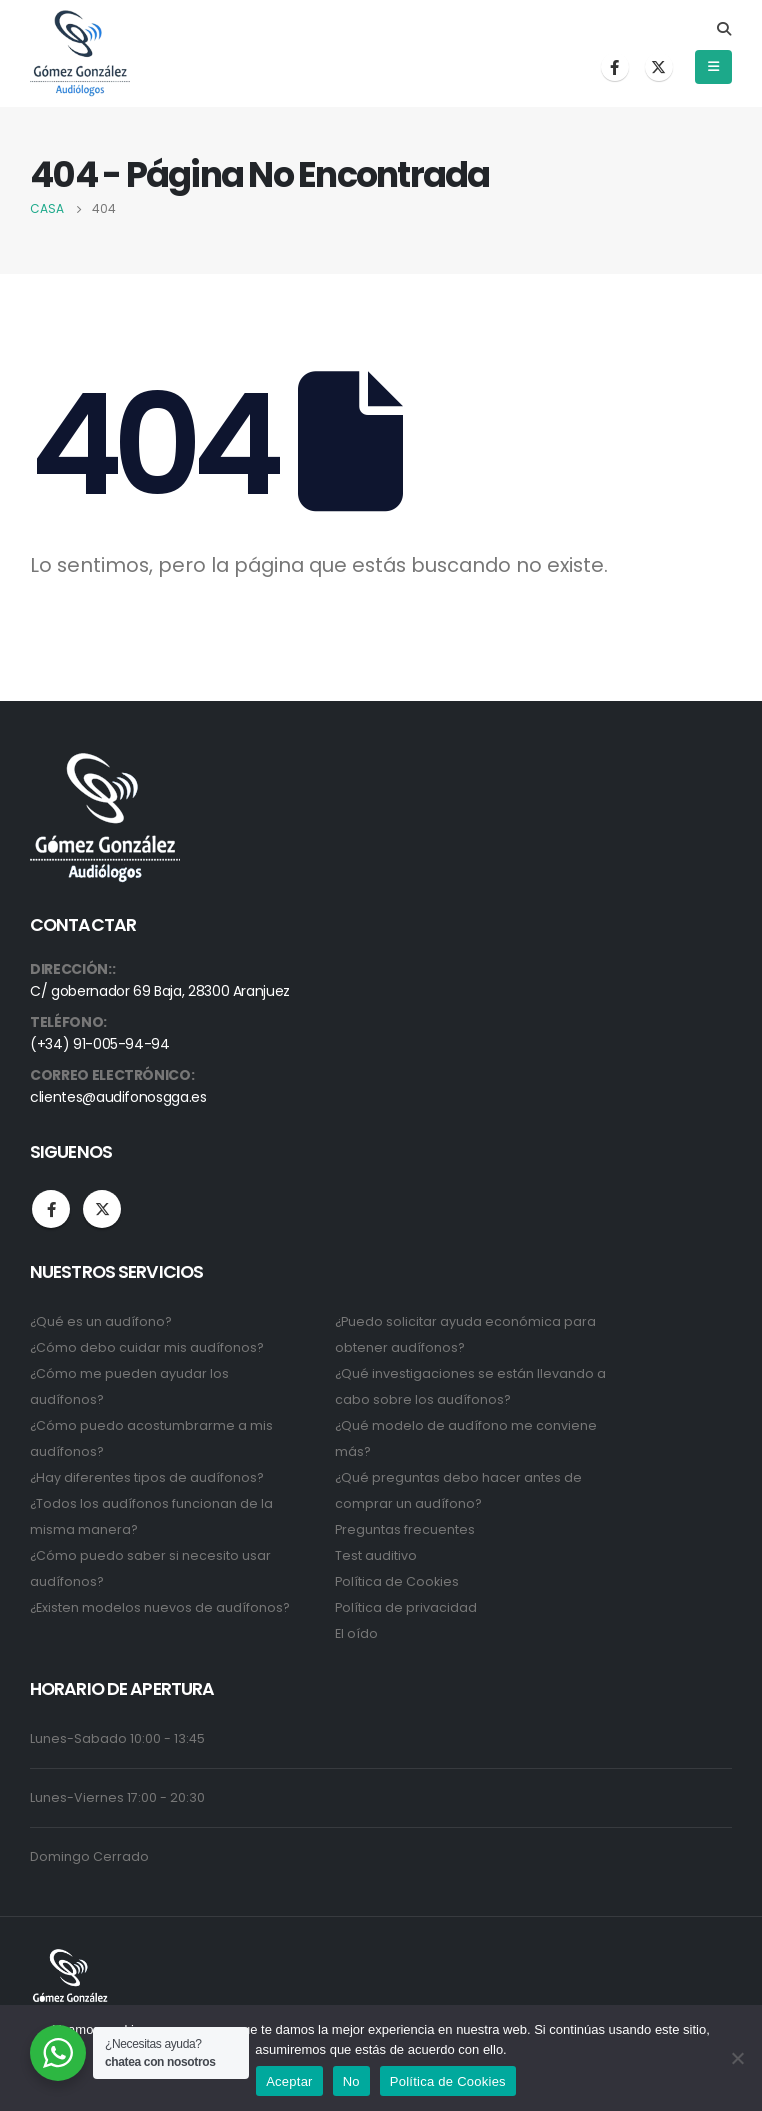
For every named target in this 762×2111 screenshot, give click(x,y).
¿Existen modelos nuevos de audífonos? (160, 1607)
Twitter (102, 1209)
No (351, 2081)
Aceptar (289, 2081)
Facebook (51, 1209)
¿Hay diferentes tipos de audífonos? (147, 1477)
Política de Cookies (397, 1581)
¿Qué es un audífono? (101, 1321)
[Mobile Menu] (713, 67)
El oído (356, 1633)
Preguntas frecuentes (405, 1529)
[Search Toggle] (723, 29)
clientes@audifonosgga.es (118, 1097)
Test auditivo (376, 1555)
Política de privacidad (406, 1607)
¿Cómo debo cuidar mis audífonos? (147, 1347)
